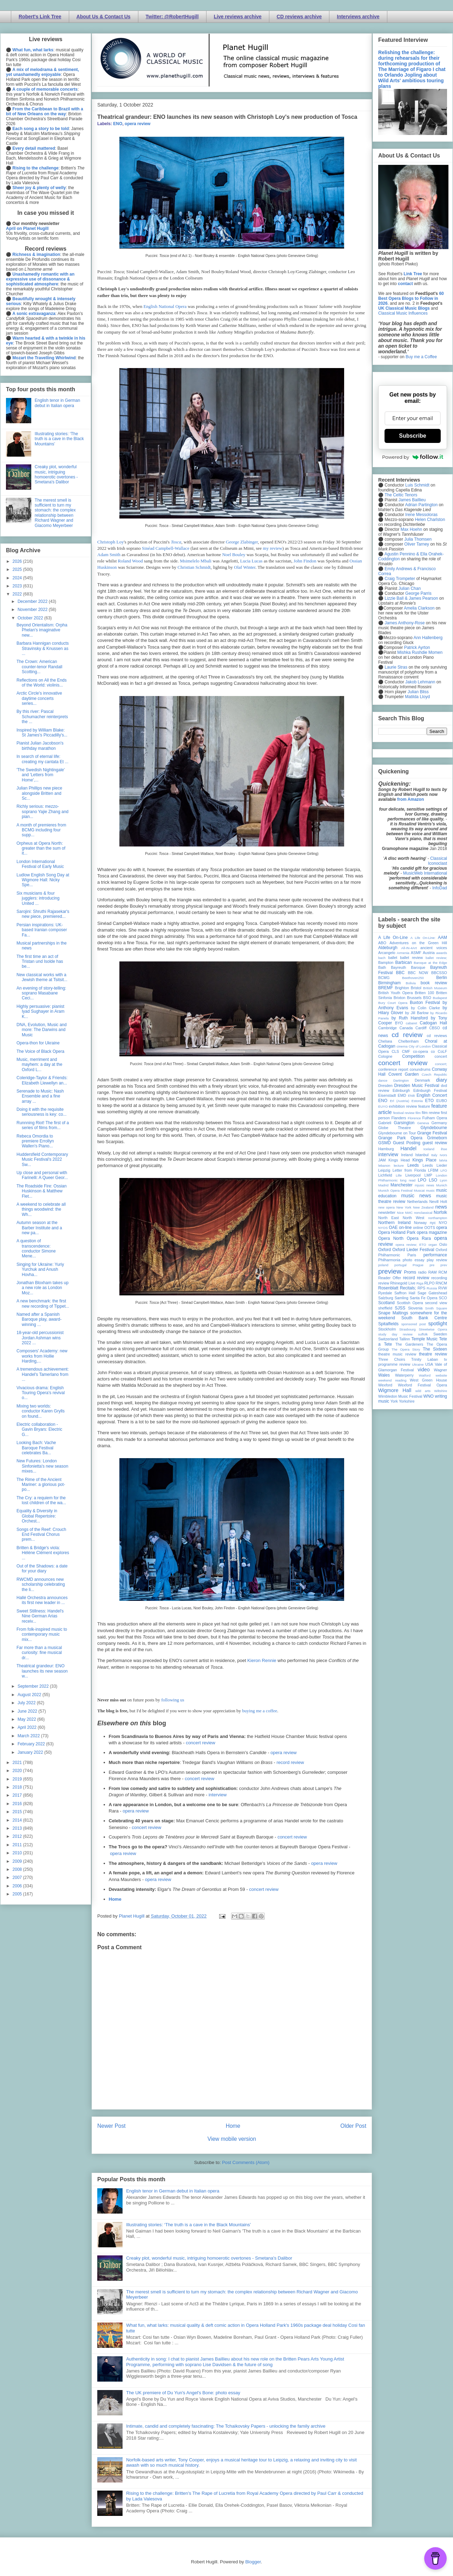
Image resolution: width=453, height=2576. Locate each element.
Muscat (419, 1190)
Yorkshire (407, 1401)
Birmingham (389, 982)
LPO (422, 1180)
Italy (434, 1155)
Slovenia (415, 1308)
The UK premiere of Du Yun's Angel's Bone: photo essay (183, 2392)
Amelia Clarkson (419, 608)
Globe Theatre (394, 1128)
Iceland (429, 1149)
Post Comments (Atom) (245, 2162)
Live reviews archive (238, 16)
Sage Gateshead (432, 1293)
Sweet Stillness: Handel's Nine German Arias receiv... (40, 1616)
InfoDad (439, 888)
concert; (441, 1064)
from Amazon (410, 799)
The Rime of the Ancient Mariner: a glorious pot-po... (41, 1484)
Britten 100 (424, 993)
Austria (429, 953)
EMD (402, 1095)
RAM (432, 1272)
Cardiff (421, 1028)
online (418, 1227)
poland (383, 1265)
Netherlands (417, 1201)
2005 (18, 1894)
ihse (444, 1149)
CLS (395, 1051)
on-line (405, 1227)
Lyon (443, 1180)
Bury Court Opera (392, 1003)
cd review (407, 1034)
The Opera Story (406, 1349)
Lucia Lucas (251, 561)
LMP (428, 1175)
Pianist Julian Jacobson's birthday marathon (40, 746)
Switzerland (388, 1339)
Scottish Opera (410, 1303)
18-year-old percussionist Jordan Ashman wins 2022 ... (40, 1337)
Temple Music (425, 1339)
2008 (18, 1869)
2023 (18, 586)
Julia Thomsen (418, 539)
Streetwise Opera (433, 1329)
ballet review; (436, 958)
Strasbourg (407, 1329)
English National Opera (164, 306)
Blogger (253, 2561)
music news (416, 1195)
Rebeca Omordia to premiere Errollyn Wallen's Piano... (35, 1141)
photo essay (414, 1260)
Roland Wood (130, 561)
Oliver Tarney (416, 544)
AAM (442, 937)
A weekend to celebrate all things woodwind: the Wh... (41, 1209)
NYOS (383, 1228)
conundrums (419, 1069)
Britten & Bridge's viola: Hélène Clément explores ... (43, 1552)
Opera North (390, 1238)
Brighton (402, 988)
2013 (18, 1828)
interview (217, 1794)
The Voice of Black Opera (40, 1051)
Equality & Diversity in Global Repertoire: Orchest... (37, 1516)
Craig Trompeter (400, 578)
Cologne (385, 1056)
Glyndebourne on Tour (397, 1133)
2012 (18, 1836)
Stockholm (387, 1329)
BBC (400, 972)
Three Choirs (391, 1359)
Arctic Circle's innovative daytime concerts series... (39, 698)
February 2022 (32, 1743)
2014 (18, 1820)
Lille (399, 1175)
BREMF (385, 987)
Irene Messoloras (421, 514)
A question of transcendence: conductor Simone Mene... (36, 1248)
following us (172, 1699)
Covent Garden (403, 1074)
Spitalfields (388, 1323)
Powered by (412, 457)
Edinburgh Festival (430, 1090)
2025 (18, 569)
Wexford (385, 1385)
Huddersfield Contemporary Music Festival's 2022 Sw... (42, 1159)
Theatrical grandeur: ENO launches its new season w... (42, 1671)
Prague (418, 1265)
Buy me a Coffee (421, 356)
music (430, 1190)
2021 (18, 1762)
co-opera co (424, 1051)
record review (290, 1762)
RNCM (441, 1283)
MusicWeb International (425, 873)
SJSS (400, 1308)
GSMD (384, 1142)
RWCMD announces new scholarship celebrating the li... (41, 1584)
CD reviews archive (299, 16)
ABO (382, 943)
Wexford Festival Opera (422, 1385)
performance (435, 1254)
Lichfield (385, 1175)
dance (382, 1080)
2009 (18, 1861)
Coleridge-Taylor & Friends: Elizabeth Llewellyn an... (42, 1080)
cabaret (411, 1023)
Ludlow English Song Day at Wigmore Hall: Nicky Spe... (43, 880)
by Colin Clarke (425, 1008)
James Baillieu (412, 499)
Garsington (404, 1122)
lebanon (384, 1165)
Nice (400, 1213)
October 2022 (31, 618)
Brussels (414, 998)
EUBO (441, 1101)
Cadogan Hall (433, 1022)
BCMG (383, 977)
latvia (443, 1160)
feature (424, 1106)
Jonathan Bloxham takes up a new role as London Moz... (42, 1287)
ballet (392, 957)
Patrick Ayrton (417, 647)
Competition (413, 1056)
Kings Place (424, 1160)
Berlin (441, 977)
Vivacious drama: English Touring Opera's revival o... (41, 1392)
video (423, 1369)
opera (441, 1227)
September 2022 (34, 1686)
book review (434, 982)
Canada (406, 1028)
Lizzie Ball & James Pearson (411, 598)
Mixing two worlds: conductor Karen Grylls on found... (41, 1411)
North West (414, 1218)
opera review (137, 123)
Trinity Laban (424, 1359)
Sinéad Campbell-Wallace (165, 548)
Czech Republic (434, 1074)
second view (436, 1303)
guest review (434, 1142)
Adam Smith (108, 554)
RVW (442, 1288)
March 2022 (29, 1735)
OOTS (429, 1227)
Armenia (403, 953)
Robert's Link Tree (40, 16)
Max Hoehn (411, 529)
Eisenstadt (387, 1095)
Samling (401, 1298)
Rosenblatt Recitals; (397, 1288)
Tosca (176, 542)
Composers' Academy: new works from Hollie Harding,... (42, 1356)
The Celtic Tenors (401, 494)
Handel (408, 1148)
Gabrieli (384, 1123)
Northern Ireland (394, 1222)
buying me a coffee (259, 1710)
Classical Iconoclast (437, 861)
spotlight (437, 1323)
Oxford (384, 1249)
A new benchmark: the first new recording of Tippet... (43, 1303)
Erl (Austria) (399, 1101)
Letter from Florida (409, 1170)
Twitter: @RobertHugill (172, 16)
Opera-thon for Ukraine (38, 1043)
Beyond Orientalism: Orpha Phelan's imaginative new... (42, 630)
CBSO (434, 1028)
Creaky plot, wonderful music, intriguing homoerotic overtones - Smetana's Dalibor (209, 2258)
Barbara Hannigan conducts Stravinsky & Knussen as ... (43, 648)
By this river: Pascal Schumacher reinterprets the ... (42, 716)
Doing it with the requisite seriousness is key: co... (41, 1112)
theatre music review (397, 1354)
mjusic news (424, 1185)
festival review (404, 1113)
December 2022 (33, 601)
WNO (429, 1396)
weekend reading (392, 1380)
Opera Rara (419, 1238)
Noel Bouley (233, 554)
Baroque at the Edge (430, 963)
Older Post (353, 2126)
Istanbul (421, 1155)
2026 (18, 561)
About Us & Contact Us (104, 16)
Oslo (443, 1244)
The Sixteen (435, 1349)
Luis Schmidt (417, 485)
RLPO (429, 1283)
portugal (400, 1265)
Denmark (422, 1080)
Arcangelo (386, 953)
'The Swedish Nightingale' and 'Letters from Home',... (41, 775)
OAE (393, 1227)
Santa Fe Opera (424, 1298)
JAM (382, 1160)
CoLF (442, 1051)
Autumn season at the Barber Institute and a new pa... (39, 1227)
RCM (442, 1272)
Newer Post (111, 2126)
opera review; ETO (410, 1245)
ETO (429, 1100)
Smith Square (436, 1308)
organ (432, 1245)
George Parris (418, 593)
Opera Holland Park (396, 1232)
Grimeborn (437, 1137)
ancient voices (433, 948)
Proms (410, 1272)
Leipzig (384, 1170)
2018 (18, 1787)
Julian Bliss (418, 691)
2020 (18, 1770)
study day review (395, 1334)
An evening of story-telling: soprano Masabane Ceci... (41, 993)
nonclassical (423, 1213)
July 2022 (27, 1702)
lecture (399, 1165)
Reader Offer (389, 1278)
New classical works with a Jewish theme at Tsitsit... (42, 977)
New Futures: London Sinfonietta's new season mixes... (42, 1466)
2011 (18, 1844)
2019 (18, 1779)
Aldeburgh (388, 947)
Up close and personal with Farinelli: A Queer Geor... (42, 1175)
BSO (427, 998)
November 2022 (33, 609)
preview (389, 1271)
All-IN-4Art (409, 948)
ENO (117, 123)
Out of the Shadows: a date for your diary (42, 1568)
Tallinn (404, 1339)
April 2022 (28, 1727)
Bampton (385, 962)
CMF (406, 1051)
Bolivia (411, 983)
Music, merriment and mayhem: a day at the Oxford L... (39, 1064)
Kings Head (399, 1160)
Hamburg (386, 1149)
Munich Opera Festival (395, 1190)
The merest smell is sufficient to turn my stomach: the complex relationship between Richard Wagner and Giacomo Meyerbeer (55, 513)
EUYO (383, 1106)
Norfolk (440, 1212)
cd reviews (437, 1035)
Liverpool (413, 1175)
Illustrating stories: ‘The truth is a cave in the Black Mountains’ (188, 2224)
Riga (420, 1283)
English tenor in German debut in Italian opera (172, 2191)
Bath (382, 967)
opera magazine (432, 1232)
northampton (437, 1218)
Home (115, 1899)
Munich (441, 1185)
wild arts (423, 1391)
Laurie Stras (395, 667)
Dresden (385, 1085)
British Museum (435, 988)
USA (429, 1364)
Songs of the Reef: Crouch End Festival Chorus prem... (41, 1534)
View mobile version (232, 2139)
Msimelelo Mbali (195, 561)
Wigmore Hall (394, 1390)
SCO (443, 1298)
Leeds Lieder (434, 1165)
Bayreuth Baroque (408, 967)
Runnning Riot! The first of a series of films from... (43, 1125)
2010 (18, 1852)
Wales (384, 1375)
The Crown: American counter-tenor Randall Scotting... (39, 666)
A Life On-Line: (423, 938)
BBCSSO (439, 973)
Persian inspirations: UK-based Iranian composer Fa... (42, 930)
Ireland (407, 1155)
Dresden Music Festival (416, 1085)
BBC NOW (418, 973)
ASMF (416, 953)
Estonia (417, 1101)
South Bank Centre (424, 1317)
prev (443, 1265)
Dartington (401, 1080)
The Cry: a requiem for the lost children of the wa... (41, 1500)
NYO (443, 1223)
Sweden (440, 1334)
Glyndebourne (434, 1127)
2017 (18, 1795)
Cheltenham (408, 1041)
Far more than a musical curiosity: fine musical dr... (39, 1652)
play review (437, 1260)
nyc (433, 1223)
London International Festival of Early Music (40, 864)
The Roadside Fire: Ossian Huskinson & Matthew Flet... (42, 1191)
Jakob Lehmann (420, 682)
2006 (18, 1885)
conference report (393, 1069)
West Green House (428, 1380)
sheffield (385, 1308)
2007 (18, 1877)
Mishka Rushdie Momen (419, 652)
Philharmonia (389, 1260)
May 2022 (27, 1719)
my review (272, 548)
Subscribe (412, 436)
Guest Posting (406, 1142)
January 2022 (31, 1752)
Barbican (403, 962)
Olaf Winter (244, 567)
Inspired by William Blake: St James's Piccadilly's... (42, 733)
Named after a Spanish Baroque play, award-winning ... (39, 1319)
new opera (386, 1207)
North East (388, 1218)
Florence (414, 1118)
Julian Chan (410, 588)
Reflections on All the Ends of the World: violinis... (42, 683)
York (394, 1401)
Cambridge (387, 1028)
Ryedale (385, 1293)
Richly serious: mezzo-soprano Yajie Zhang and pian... (42, 811)
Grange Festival (432, 1133)
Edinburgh (401, 1090)
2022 (18, 594)
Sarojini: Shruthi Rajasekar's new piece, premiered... (43, 914)
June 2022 (28, 1711)
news (441, 1207)
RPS (421, 1288)
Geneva (423, 1123)
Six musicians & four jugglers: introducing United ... (38, 898)
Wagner (440, 1370)
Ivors (443, 1155)
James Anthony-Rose (405, 622)
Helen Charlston (430, 519)
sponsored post (413, 1324)
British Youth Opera (395, 993)
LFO (443, 1170)
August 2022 (30, 1694)
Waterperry (404, 1375)
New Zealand (423, 1207)
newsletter (386, 1212)
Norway (420, 1223)
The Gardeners (409, 1344)
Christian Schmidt (194, 567)
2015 (18, 1811)
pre (431, 1265)
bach (382, 958)
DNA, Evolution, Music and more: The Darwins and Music (42, 1029)
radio (422, 1272)
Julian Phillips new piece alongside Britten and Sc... (39, 793)
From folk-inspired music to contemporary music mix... (42, 1634)
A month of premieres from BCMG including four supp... (41, 830)
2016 (18, 1803)
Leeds (413, 1165)
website (441, 1375)
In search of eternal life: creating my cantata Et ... (42, 759)
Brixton (400, 998)
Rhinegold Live (402, 1283)
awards (441, 953)
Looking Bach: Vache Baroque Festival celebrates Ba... (36, 1447)
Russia (432, 1288)
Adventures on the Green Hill (418, 943)
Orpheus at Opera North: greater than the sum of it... (41, 848)
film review (431, 1112)
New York (404, 1207)
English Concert (431, 1095)
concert (441, 1056)
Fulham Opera (434, 1118)
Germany (439, 1123)
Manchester (401, 1185)
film (418, 1113)
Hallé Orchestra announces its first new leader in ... (42, 1600)
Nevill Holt (438, 1201)
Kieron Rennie (261, 1660)
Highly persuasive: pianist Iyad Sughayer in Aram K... (40, 1011)
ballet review (411, 957)
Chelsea (385, 1041)
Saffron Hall (404, 1293)
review (383, 1283)
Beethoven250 (413, 978)
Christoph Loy (110, 542)
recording (439, 1278)
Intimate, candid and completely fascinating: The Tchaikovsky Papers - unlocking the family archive (225, 2426)
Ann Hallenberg (427, 637)
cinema (402, 1046)
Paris (411, 1255)
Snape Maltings (393, 1312)
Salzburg (385, 1298)
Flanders (399, 1118)
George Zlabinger (242, 542)
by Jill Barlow (417, 1013)
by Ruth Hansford (410, 1018)
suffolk (423, 1334)
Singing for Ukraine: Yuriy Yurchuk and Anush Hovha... (40, 1269)
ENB (411, 1095)
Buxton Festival (425, 1002)
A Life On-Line (393, 937)
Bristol (416, 988)
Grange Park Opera (400, 1137)
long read (407, 1180)
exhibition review (403, 1106)
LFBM (433, 1170)
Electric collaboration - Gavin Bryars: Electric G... (39, 1429)
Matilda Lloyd (417, 696)
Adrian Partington (421, 504)
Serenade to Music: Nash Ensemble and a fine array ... (40, 1096)
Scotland (386, 1302)
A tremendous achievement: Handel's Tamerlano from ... (43, 1374)
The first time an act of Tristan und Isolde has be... (40, 961)
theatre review (433, 1354)
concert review (200, 1742)
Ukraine (418, 1364)
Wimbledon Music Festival (400, 1396)
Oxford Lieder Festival (413, 1249)
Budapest (440, 998)
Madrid (383, 1185)
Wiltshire (440, 1391)
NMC (409, 1213)
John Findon (305, 561)
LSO (433, 1180)
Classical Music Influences (403, 313)
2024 (18, 577)
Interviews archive (358, 16)
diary (441, 1080)
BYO (399, 1023)
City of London (420, 1046)
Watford (425, 1375)
